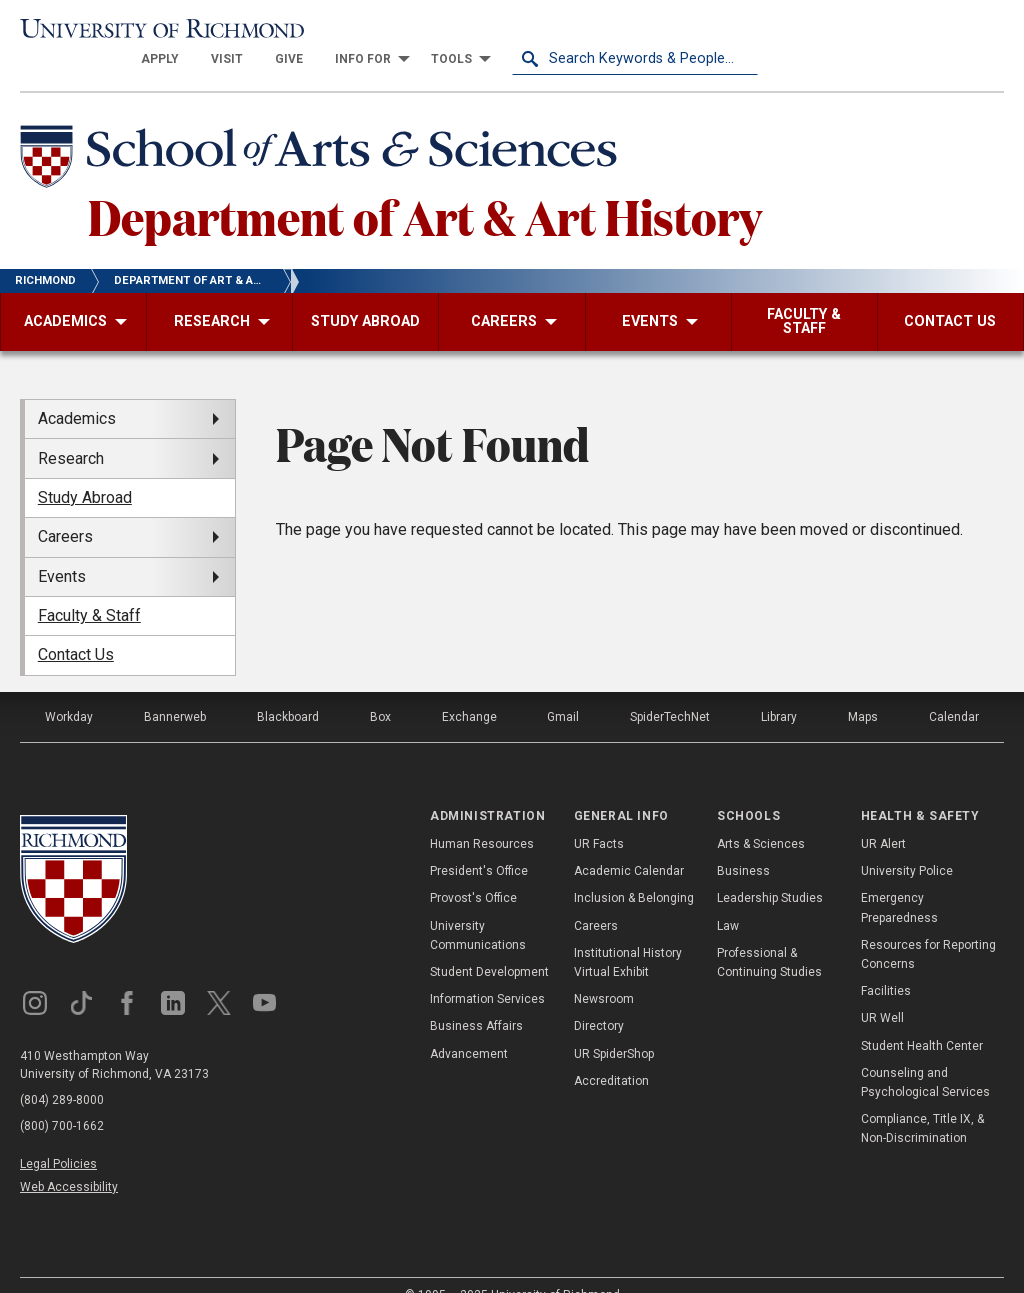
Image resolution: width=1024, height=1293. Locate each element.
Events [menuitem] (62, 549)
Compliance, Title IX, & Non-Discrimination (922, 1102)
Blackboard (288, 690)
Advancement (469, 1027)
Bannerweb (175, 690)
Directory (599, 1000)
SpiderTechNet (670, 690)
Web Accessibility (69, 1160)
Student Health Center (922, 1019)
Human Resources (482, 817)
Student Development (489, 945)
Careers (596, 899)
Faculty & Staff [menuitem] (89, 589)
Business (743, 845)
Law (728, 899)
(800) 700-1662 (62, 1099)
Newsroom (604, 973)
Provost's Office (473, 872)
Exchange (469, 690)
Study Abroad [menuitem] (85, 470)
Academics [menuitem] (77, 392)
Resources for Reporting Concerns (928, 927)
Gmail (563, 690)
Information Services (487, 973)
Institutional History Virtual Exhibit (628, 935)
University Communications (478, 908)
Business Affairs (476, 1000)
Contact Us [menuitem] (76, 628)
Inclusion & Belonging (634, 872)
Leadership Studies (770, 872)
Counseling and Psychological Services (925, 1055)
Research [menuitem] (71, 431)
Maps (863, 690)
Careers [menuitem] (65, 510)
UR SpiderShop (614, 1027)
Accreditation (611, 1054)
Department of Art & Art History (425, 189)
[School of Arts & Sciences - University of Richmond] (324, 133)
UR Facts (599, 817)
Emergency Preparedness (899, 881)
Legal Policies (58, 1137)
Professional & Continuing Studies (769, 935)
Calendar (954, 690)
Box (380, 690)
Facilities (886, 965)
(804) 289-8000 (62, 1073)
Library (779, 690)
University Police (907, 845)
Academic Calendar (629, 845)
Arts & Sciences (761, 817)
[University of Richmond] (143, 32)
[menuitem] (406, 32)
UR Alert (883, 817)
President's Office (479, 845)
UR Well (882, 992)
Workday (69, 690)
